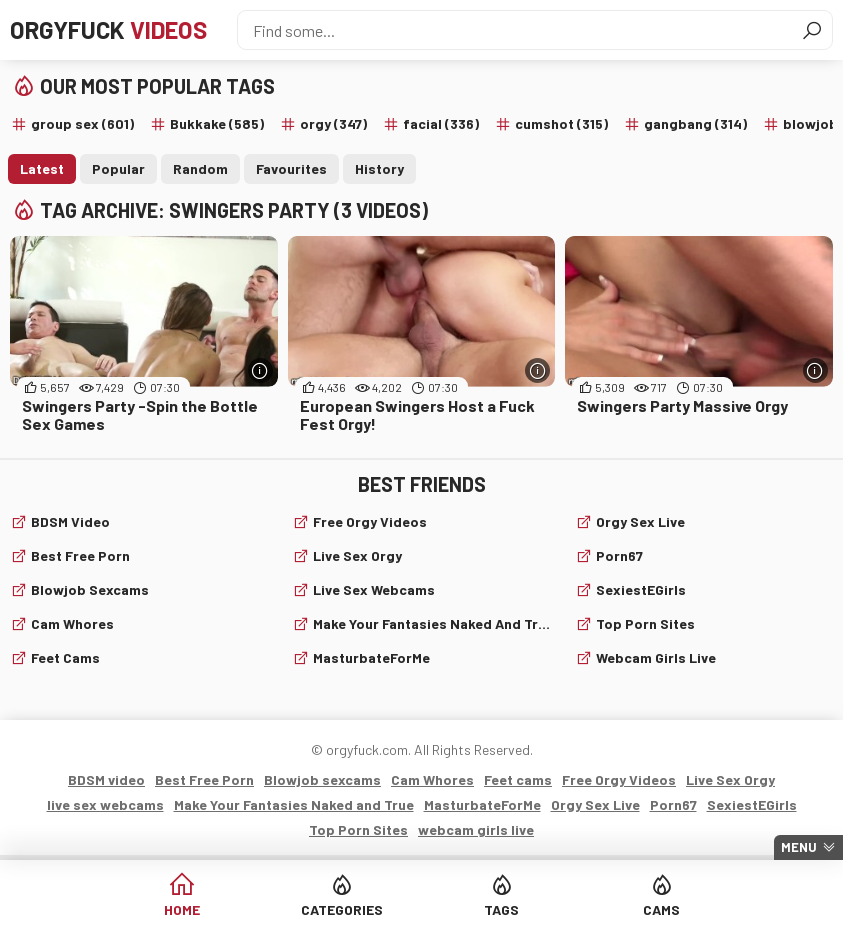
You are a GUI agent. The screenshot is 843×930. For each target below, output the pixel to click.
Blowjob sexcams (90, 589)
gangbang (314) (695, 123)
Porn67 (619, 555)
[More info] (260, 370)
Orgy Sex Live (640, 521)
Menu (799, 847)
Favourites (291, 168)
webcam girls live (656, 657)
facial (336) (441, 123)
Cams (661, 909)
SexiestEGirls (641, 589)
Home (182, 909)
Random (200, 168)
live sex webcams (374, 589)
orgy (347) (333, 123)
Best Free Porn (80, 555)
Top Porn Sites (645, 623)
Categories (342, 909)
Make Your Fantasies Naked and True (431, 623)
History (379, 168)
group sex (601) (82, 123)
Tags (501, 909)
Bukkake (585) (217, 123)
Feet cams (65, 657)
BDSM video (70, 521)
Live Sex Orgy (357, 555)
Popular (118, 168)
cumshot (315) (561, 123)
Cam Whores (72, 623)
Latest (42, 168)
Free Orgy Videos (370, 521)
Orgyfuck (108, 29)
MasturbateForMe (371, 657)
